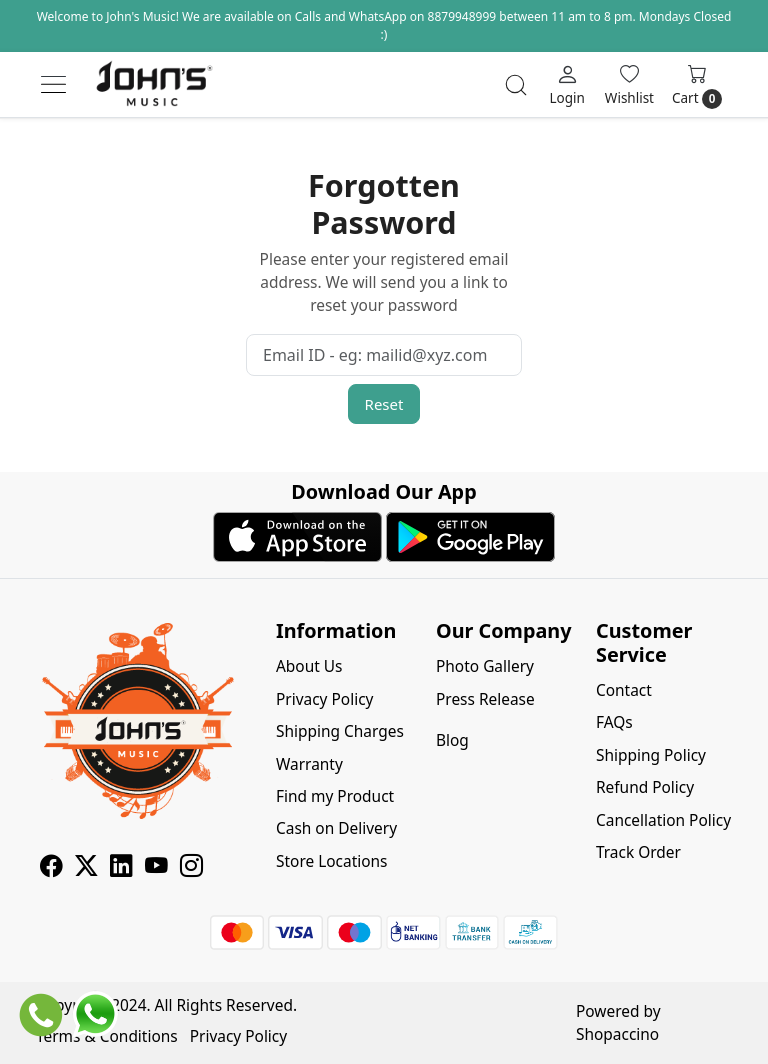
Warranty (309, 764)
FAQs (614, 722)
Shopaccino (617, 1034)
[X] (86, 868)
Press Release (485, 699)
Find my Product (335, 796)
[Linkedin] (121, 868)
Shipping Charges (340, 731)
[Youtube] (156, 868)
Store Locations (332, 861)
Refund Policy (645, 787)
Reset (384, 404)
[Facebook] (51, 868)
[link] (516, 85)
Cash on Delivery (336, 828)
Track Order (638, 852)
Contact (624, 690)
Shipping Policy (651, 755)
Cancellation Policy (663, 820)
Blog (452, 740)
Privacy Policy (324, 699)
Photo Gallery (485, 666)
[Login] (566, 84)
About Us (309, 666)
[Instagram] (191, 868)
